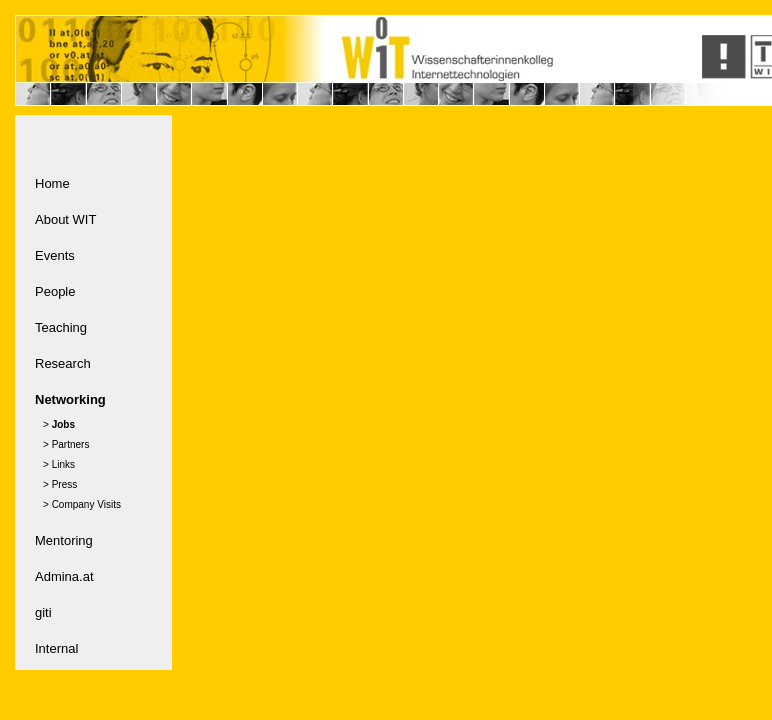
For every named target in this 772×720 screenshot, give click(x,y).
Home (52, 183)
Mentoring (64, 540)
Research (63, 363)
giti (43, 612)
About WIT (65, 219)
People (55, 291)
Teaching (61, 327)
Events (55, 255)
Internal (56, 648)
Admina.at (64, 576)
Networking (70, 399)
